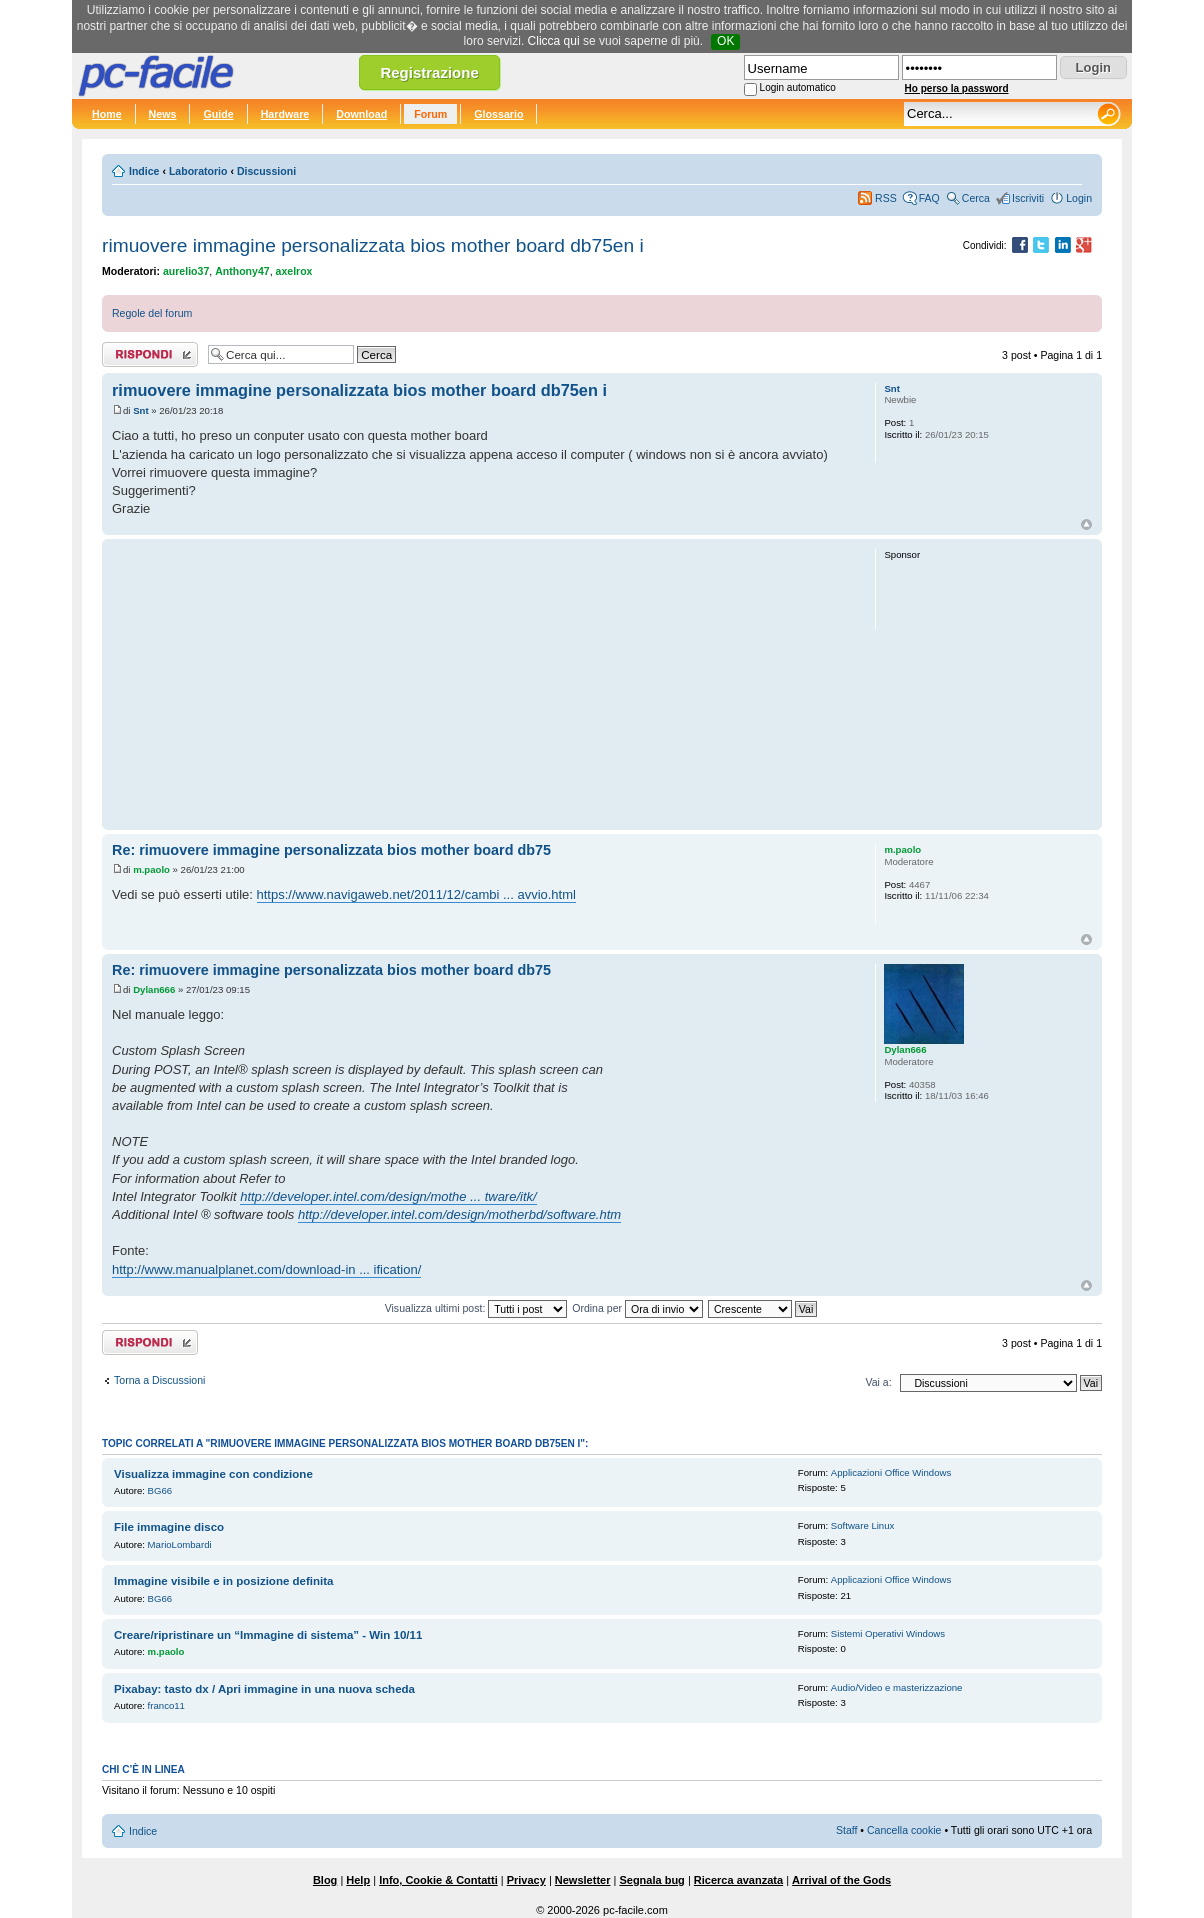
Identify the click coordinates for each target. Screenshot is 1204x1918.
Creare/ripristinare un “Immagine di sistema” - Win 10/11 (268, 1635)
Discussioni (266, 171)
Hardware (285, 114)
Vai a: (878, 1382)
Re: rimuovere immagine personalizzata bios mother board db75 (331, 850)
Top (1086, 524)
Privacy (526, 1880)
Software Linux (862, 1525)
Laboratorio (198, 171)
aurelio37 (186, 271)
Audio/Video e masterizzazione (897, 1687)
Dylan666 (154, 989)
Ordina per (637, 1308)
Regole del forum (152, 313)
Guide (218, 114)
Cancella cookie (904, 1830)
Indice (144, 171)
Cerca (976, 198)
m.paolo (151, 869)
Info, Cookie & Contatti (438, 1880)
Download (361, 114)
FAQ (929, 198)
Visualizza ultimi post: (476, 1308)
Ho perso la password (957, 88)
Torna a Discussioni (159, 1380)
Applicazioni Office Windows (891, 1472)
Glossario (498, 114)
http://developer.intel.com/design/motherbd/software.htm (459, 1214)
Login (1079, 198)
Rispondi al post (150, 354)
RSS (886, 198)
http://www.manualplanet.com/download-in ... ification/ (266, 1269)
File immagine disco (169, 1527)
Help (358, 1880)
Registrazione (429, 72)
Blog (325, 1880)
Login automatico (798, 87)
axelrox (294, 271)
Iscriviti (1028, 198)
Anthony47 (242, 271)
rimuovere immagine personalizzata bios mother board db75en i (373, 245)
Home (107, 114)
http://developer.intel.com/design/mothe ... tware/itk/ (388, 1196)
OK (725, 41)
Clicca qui (554, 41)
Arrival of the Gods (841, 1880)
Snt (140, 410)
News (163, 114)
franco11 (166, 1705)
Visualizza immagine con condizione (213, 1474)
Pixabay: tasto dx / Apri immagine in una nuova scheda (264, 1689)
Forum (430, 114)
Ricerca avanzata (738, 1880)
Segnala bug (651, 1880)
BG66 (160, 1490)
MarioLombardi (180, 1544)
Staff (847, 1830)
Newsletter (583, 1880)
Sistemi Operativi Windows (888, 1633)
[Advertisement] (484, 684)
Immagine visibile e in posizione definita (223, 1581)
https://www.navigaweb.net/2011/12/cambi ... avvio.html (416, 894)
